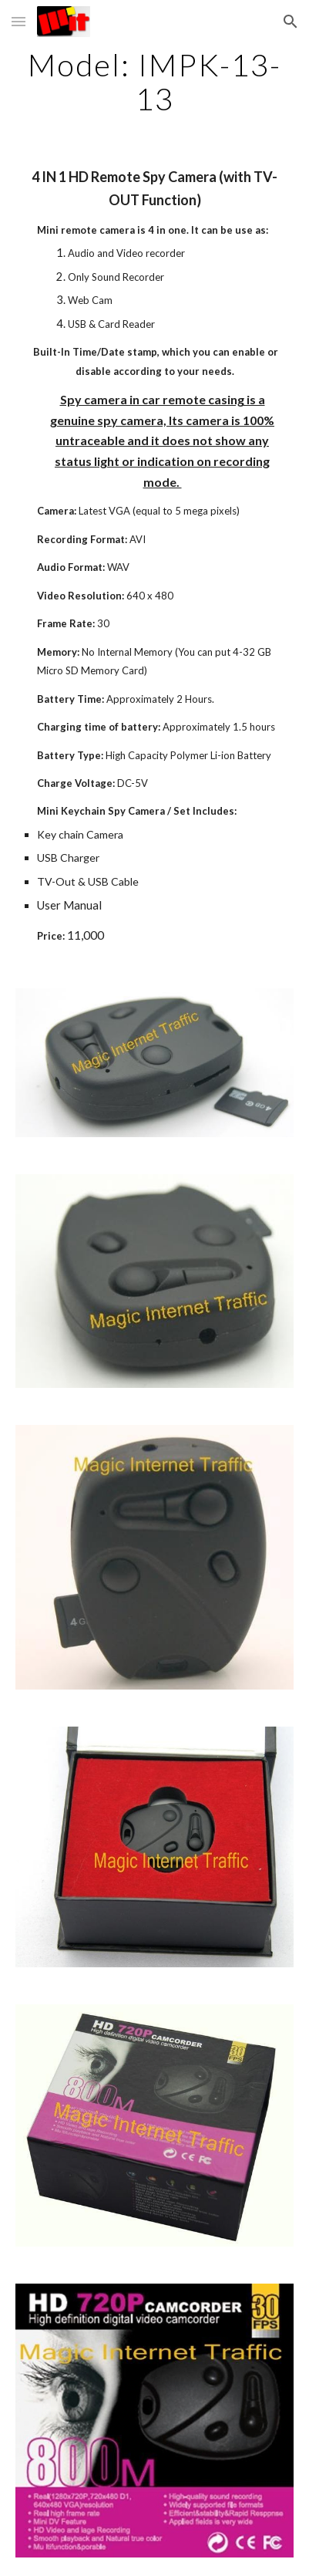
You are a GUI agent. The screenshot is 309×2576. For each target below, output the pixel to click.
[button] (18, 21)
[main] (154, 82)
